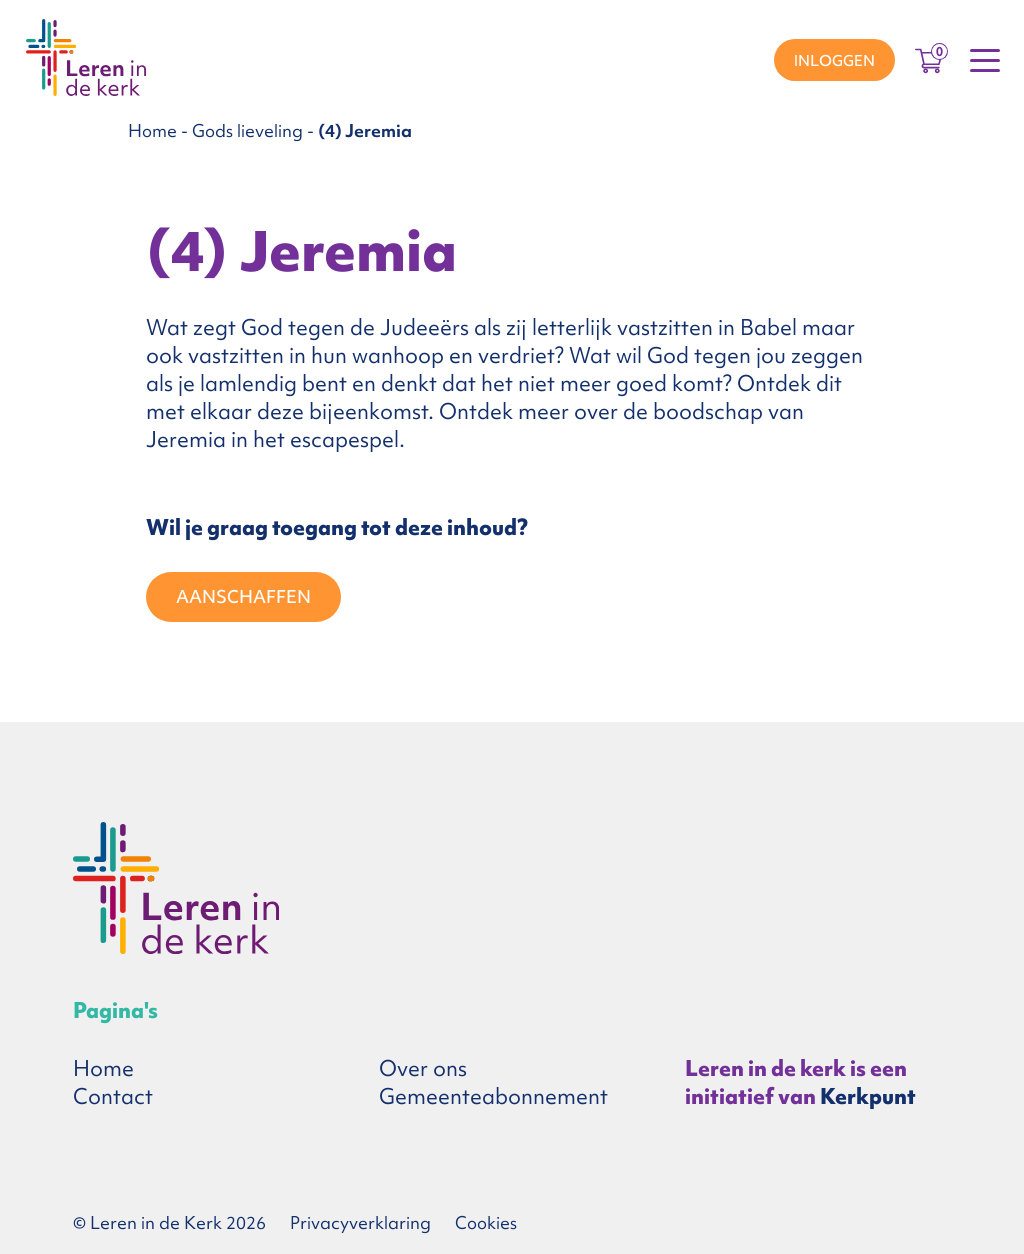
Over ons (423, 1068)
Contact (113, 1096)
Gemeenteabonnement (493, 1096)
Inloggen (834, 61)
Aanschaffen (243, 596)
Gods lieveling (247, 130)
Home (152, 130)
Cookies (486, 1222)
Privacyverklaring (360, 1222)
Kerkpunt (868, 1096)
